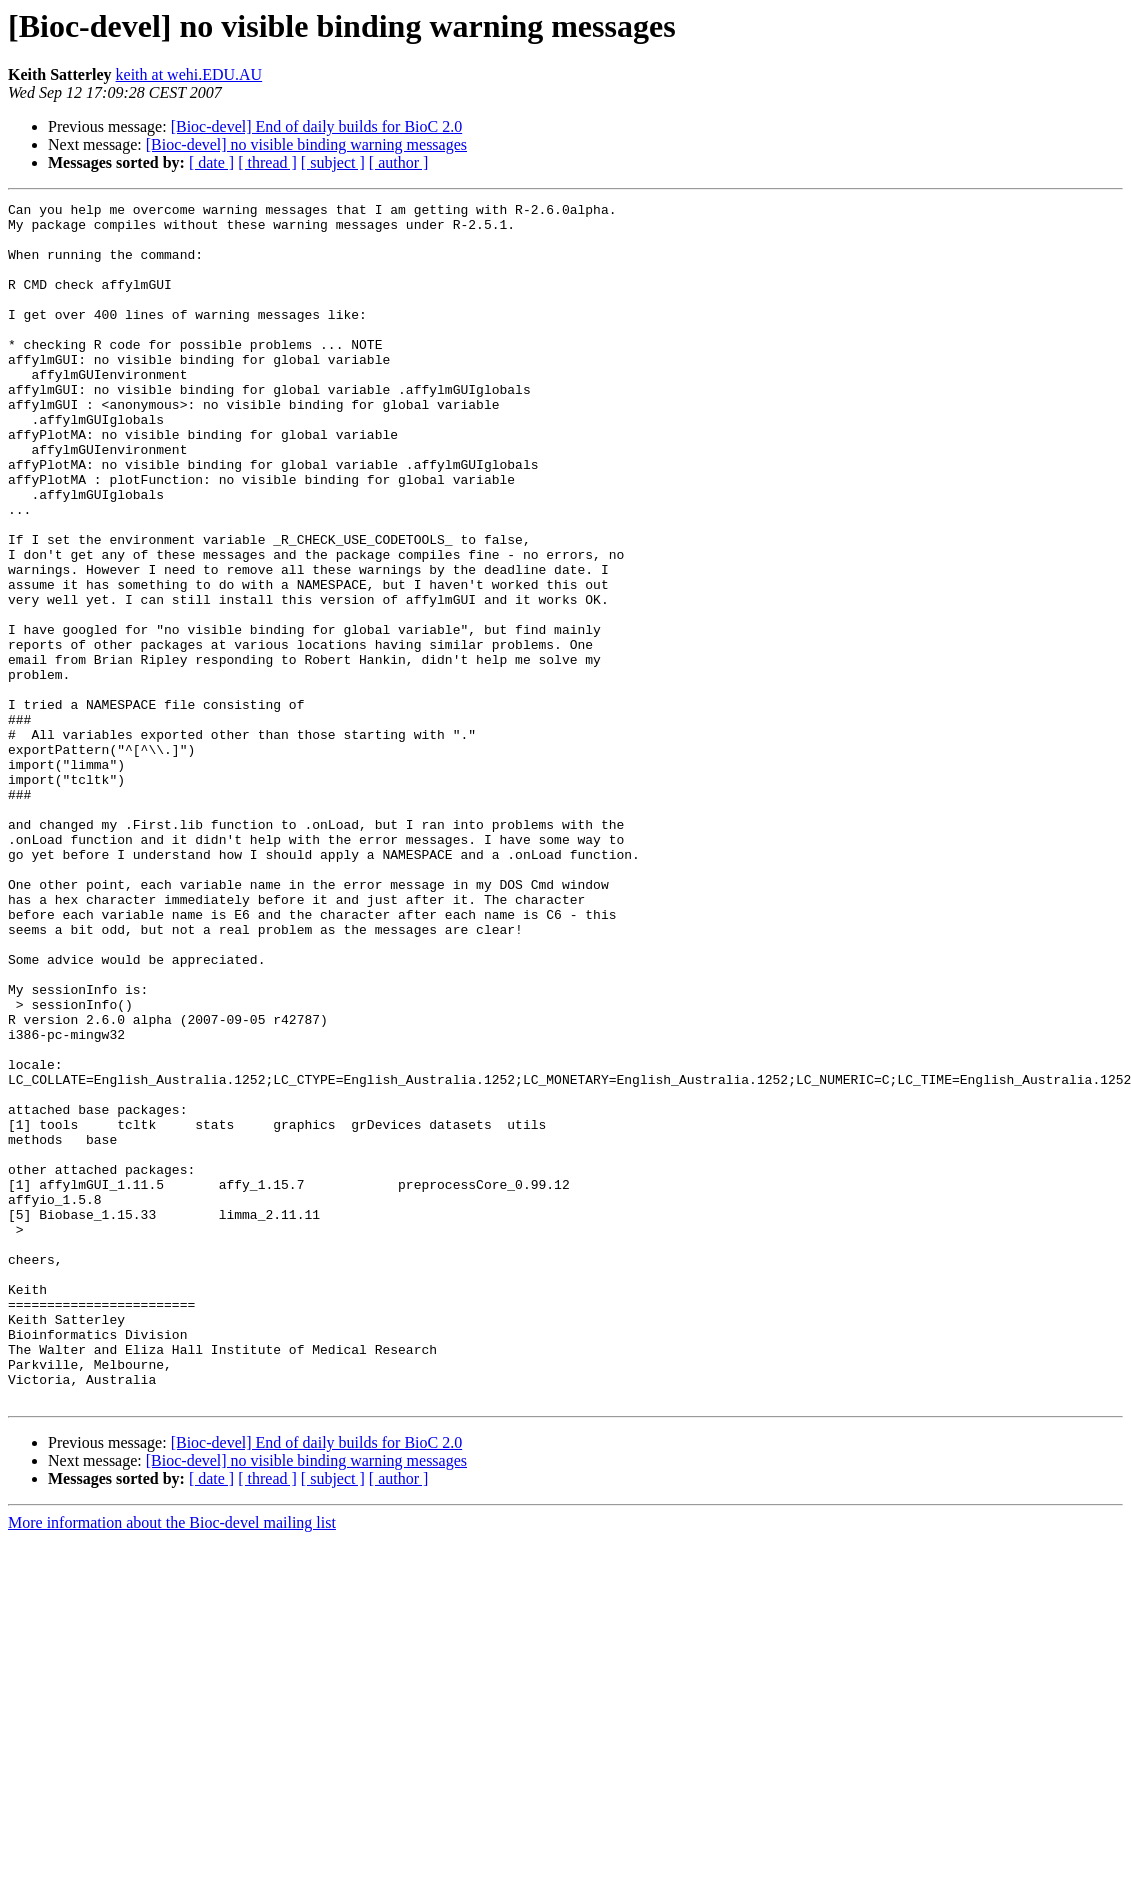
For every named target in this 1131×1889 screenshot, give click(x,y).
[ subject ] (333, 162)
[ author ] (399, 162)
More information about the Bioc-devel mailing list (172, 1762)
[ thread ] (267, 162)
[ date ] (211, 162)
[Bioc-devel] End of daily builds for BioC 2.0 (317, 126)
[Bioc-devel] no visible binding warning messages (306, 144)
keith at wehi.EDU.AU (189, 74)
